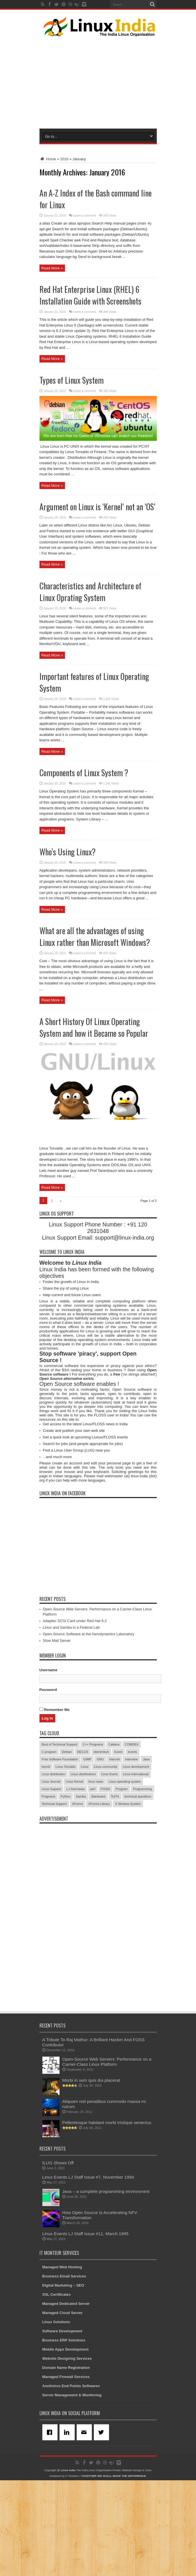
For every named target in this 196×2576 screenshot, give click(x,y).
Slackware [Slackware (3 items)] (98, 1892)
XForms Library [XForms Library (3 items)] (99, 1899)
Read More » (52, 268)
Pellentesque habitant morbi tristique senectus (106, 2218)
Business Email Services (64, 2372)
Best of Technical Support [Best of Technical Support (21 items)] (60, 1840)
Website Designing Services (67, 2454)
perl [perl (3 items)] (92, 1884)
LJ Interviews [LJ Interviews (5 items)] (75, 1884)
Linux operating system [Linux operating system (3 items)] (124, 1877)
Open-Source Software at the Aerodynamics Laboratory (88, 1730)
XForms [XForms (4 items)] (77, 1899)
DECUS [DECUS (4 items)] (82, 1847)
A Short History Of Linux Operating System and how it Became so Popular (93, 1099)
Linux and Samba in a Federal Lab (71, 1723)
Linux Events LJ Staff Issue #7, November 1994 (88, 2272)
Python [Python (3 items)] (65, 1892)
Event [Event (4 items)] (118, 1847)
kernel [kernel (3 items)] (46, 1862)
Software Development (62, 2427)
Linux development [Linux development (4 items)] (136, 1862)
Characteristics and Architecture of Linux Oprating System (90, 664)
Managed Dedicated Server (66, 2399)
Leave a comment (84, 215)
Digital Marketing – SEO (63, 2381)
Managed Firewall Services (66, 2472)
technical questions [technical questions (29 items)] (137, 1892)
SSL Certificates (56, 2390)
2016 (64, 159)
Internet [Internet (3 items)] (114, 1855)
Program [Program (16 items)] (122, 1884)
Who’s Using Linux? (67, 924)
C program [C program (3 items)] (49, 1847)
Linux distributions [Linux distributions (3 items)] (83, 1870)
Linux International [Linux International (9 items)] (136, 1870)
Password (48, 1785)
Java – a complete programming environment (106, 2287)
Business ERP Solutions (64, 2436)
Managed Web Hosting (62, 2363)
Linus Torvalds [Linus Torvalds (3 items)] (66, 1862)
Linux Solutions (56, 2417)
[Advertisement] (113, 81)
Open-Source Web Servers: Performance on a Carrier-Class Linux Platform (107, 2157)
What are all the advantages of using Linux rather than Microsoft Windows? (94, 1008)
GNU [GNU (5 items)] (100, 1855)
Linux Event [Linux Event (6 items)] (109, 1870)
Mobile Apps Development (65, 2445)
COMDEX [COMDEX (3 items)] (131, 1840)
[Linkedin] (68, 2528)
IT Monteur (72, 2571)
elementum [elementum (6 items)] (101, 1847)
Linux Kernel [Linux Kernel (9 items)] (74, 1877)
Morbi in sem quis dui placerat (91, 2175)
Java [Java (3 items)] (146, 1855)
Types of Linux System (71, 380)
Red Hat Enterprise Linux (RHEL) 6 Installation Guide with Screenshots (90, 295)
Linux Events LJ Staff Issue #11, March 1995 (85, 2329)
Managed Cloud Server (62, 2408)
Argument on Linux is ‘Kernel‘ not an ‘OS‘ (97, 579)
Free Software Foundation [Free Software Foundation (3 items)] (60, 1855)
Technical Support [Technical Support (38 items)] (54, 1899)
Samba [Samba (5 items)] (81, 1892)
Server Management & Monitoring (72, 2491)
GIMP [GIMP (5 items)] (87, 1855)
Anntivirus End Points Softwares (71, 2481)
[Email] (85, 2528)
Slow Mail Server (57, 1736)
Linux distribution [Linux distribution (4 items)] (54, 1870)
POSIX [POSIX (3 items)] (105, 1884)
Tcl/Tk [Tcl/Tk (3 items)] (115, 1892)
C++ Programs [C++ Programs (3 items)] (93, 1840)
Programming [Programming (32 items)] (142, 1884)
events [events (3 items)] (132, 1847)
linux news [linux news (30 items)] (95, 1877)
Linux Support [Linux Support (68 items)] (51, 1884)
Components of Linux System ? (83, 845)
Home (47, 159)
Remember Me (54, 1805)
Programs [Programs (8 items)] (49, 1892)
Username (48, 1766)
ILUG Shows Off (58, 2258)
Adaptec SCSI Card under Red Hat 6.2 (75, 1716)
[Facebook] (51, 2528)
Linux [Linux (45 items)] (84, 1862)
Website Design (132, 2565)
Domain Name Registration (66, 2463)
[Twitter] (102, 2528)
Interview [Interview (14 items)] (131, 1855)
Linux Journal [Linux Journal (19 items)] (51, 1877)
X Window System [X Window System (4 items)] (128, 1899)
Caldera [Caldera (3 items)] (114, 1840)
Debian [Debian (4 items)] (67, 1847)
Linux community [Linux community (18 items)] (106, 1862)
